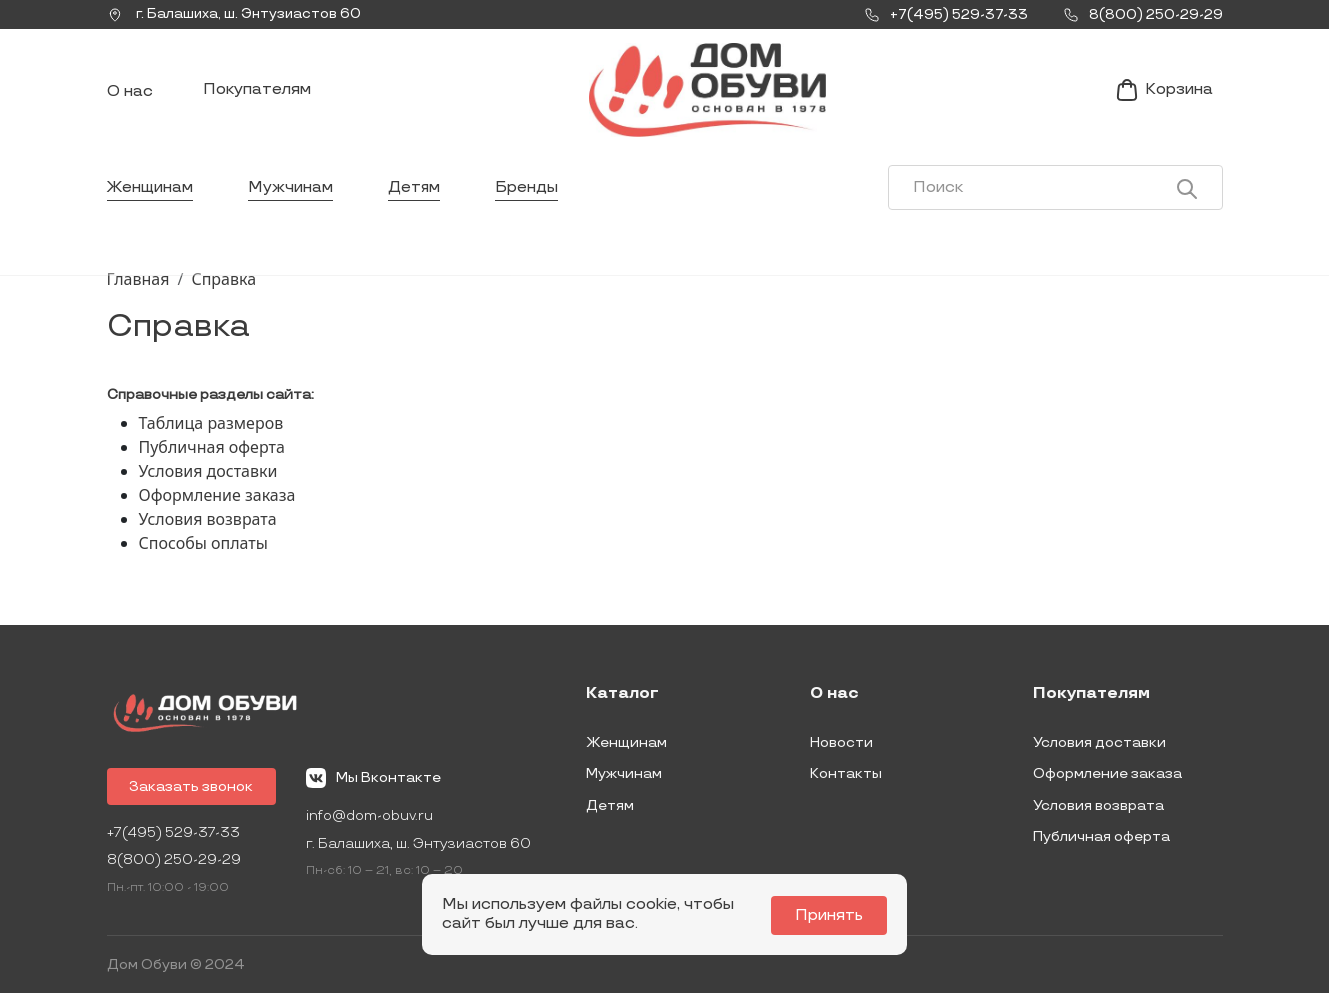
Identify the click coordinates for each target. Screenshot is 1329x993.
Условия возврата (208, 523)
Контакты (846, 773)
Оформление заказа (217, 499)
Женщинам (150, 194)
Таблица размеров (211, 427)
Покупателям (257, 93)
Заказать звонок (193, 785)
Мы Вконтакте (376, 777)
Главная (138, 283)
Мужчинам (291, 194)
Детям (415, 194)
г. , (236, 15)
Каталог (622, 694)
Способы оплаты (203, 547)
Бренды (528, 194)
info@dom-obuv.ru (373, 815)
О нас (130, 95)
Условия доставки (208, 475)
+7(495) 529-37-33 (174, 832)
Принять (831, 915)
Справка (223, 283)
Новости (841, 741)
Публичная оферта (212, 451)
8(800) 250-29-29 (174, 860)
